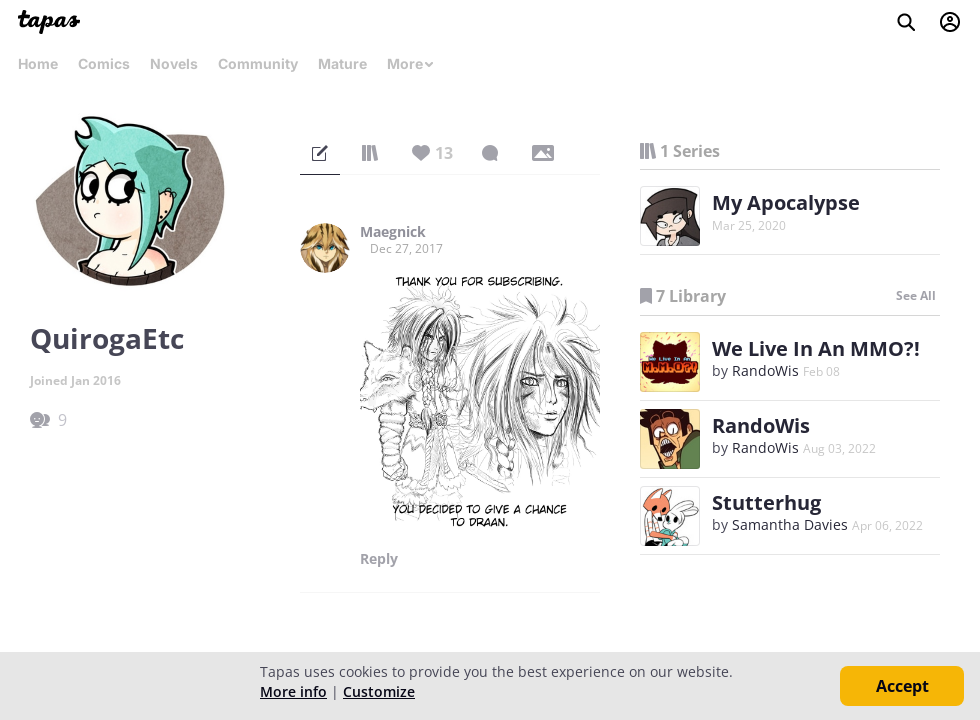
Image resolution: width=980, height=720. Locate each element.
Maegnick (393, 232)
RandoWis (765, 370)
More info (293, 691)
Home (38, 63)
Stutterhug (766, 502)
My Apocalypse (786, 202)
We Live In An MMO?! (816, 348)
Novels (174, 63)
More (411, 63)
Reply (379, 559)
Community (258, 63)
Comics (104, 63)
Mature (342, 63)
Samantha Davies (790, 524)
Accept (902, 686)
